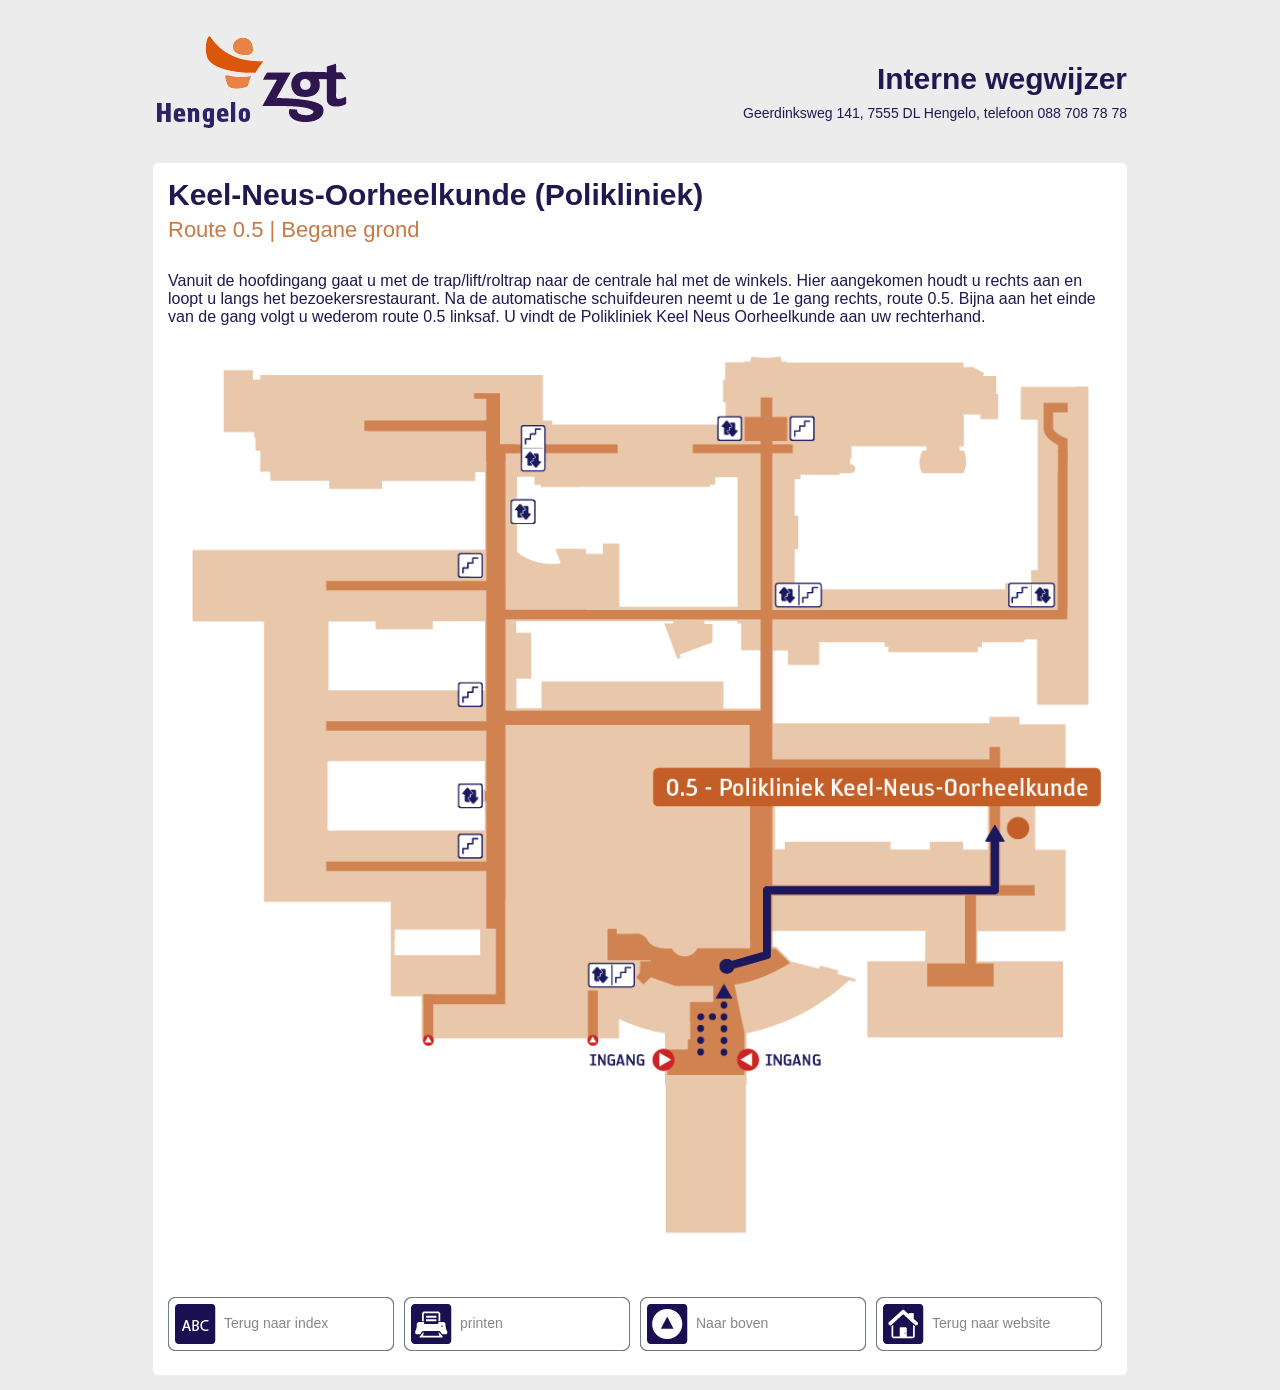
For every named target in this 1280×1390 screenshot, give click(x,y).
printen (481, 1323)
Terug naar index (276, 1323)
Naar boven (732, 1323)
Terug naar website (991, 1323)
